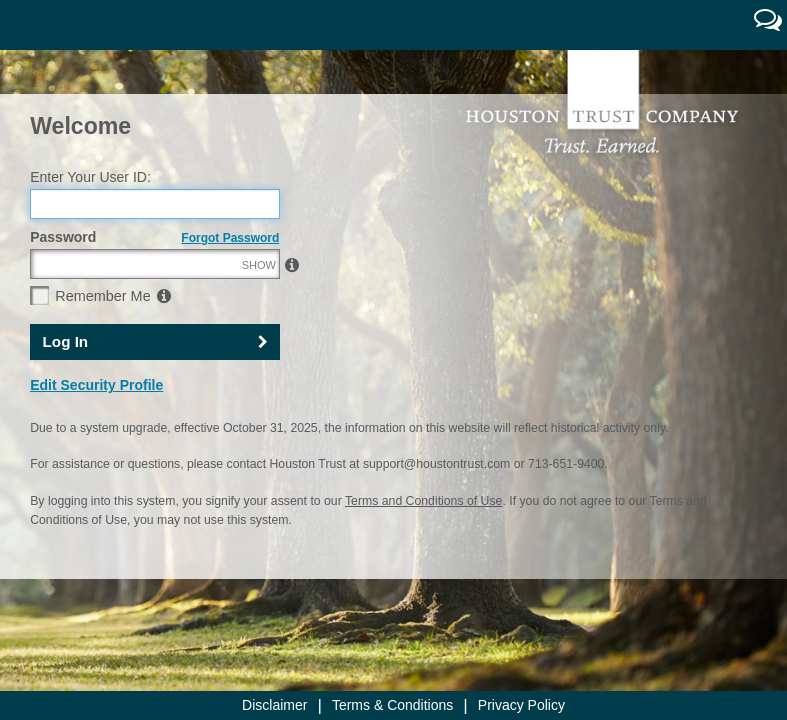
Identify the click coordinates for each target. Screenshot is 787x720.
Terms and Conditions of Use (423, 501)
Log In (66, 341)
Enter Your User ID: (90, 177)
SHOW (259, 265)
